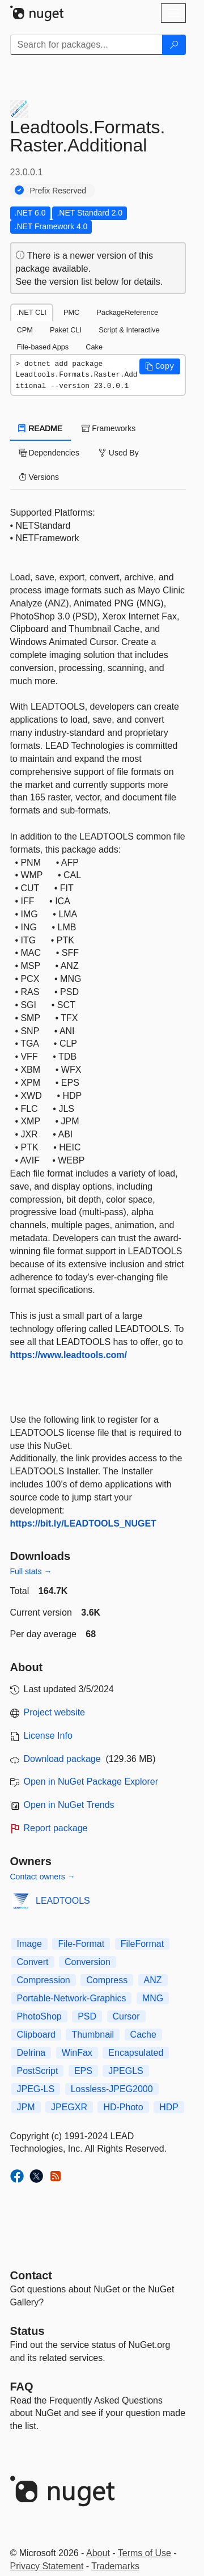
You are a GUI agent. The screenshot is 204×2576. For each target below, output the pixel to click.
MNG (152, 1998)
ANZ (153, 1980)
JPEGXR (69, 2107)
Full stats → (31, 1571)
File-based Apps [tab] (43, 347)
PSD (87, 2016)
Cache (143, 2034)
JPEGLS (125, 2071)
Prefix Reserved (58, 190)
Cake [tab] (94, 347)
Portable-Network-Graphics (71, 1998)
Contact (31, 2275)
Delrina (31, 2053)
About (98, 2553)
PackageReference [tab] (127, 312)
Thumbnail (92, 2034)
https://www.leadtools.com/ (69, 1355)
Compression (43, 1980)
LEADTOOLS (63, 1900)
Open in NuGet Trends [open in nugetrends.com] (69, 1805)
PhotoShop (39, 2016)
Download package (62, 1759)
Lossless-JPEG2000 (112, 2089)
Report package (56, 1828)
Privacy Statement (47, 2566)
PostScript (37, 2071)
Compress (107, 1980)
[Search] (174, 45)
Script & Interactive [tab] (129, 330)
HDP (168, 2107)
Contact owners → (42, 1876)
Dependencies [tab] (49, 452)
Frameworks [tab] (108, 428)
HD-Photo (123, 2107)
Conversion (87, 1962)
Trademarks (115, 2566)
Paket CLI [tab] (66, 330)
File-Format (81, 1944)
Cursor (126, 2016)
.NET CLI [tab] (31, 312)
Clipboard (36, 2034)
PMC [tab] (71, 312)
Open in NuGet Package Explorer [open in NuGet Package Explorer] (91, 1781)
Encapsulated (135, 2053)
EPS (83, 2071)
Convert (33, 1962)
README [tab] (41, 428)
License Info (48, 1735)
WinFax (77, 2053)
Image (29, 1944)
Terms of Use (144, 2553)
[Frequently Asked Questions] (21, 2386)
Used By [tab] (119, 452)
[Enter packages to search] (86, 45)
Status (27, 2331)
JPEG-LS (36, 2089)
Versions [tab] (39, 477)
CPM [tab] (25, 330)
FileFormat (142, 1944)
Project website (55, 1712)
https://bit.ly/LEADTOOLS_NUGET (83, 1523)
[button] (159, 366)
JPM (26, 2107)
